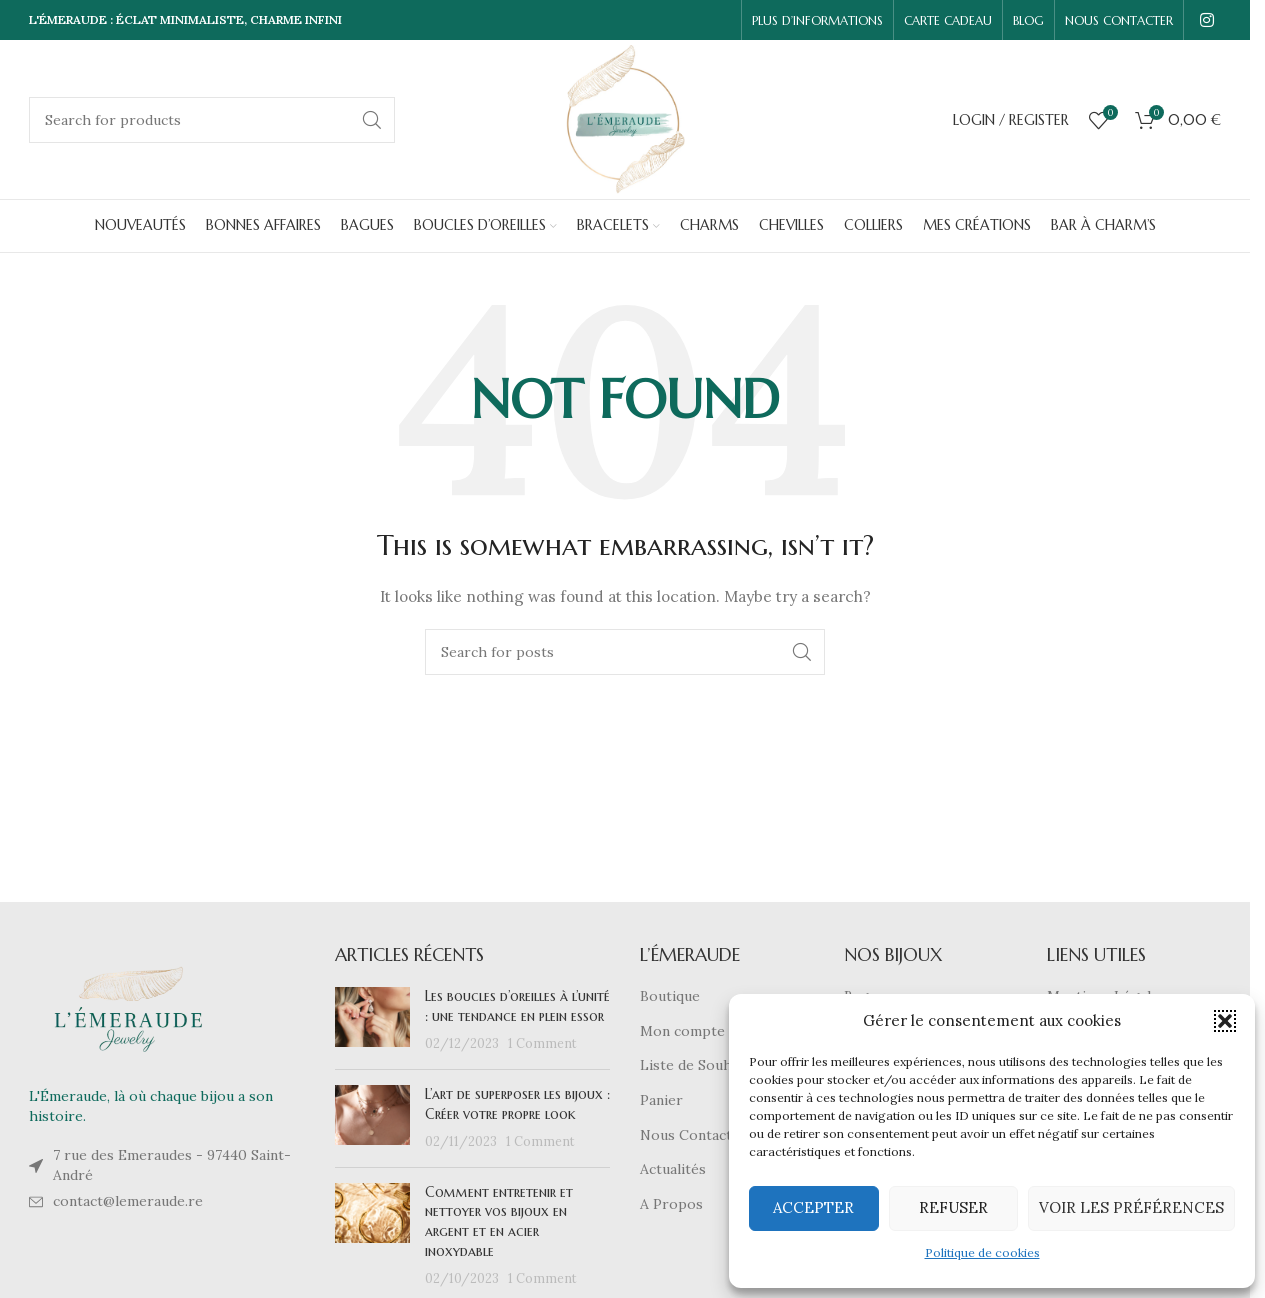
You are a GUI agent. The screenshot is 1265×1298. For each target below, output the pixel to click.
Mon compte (682, 1031)
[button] (1225, 1021)
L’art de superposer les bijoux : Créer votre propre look (517, 1104)
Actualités (673, 1169)
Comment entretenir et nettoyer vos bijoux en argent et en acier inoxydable (499, 1221)
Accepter (813, 1207)
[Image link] (129, 1008)
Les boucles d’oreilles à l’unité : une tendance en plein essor (517, 1006)
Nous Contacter (693, 1135)
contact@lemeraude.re (128, 1201)
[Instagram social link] (1207, 20)
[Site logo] (625, 118)
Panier (661, 1100)
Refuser (953, 1207)
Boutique (670, 996)
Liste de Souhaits (698, 1065)
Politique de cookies (982, 1252)
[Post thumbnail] (372, 1020)
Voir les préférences (1131, 1207)
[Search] (212, 120)
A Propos (671, 1204)
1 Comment (542, 1043)
